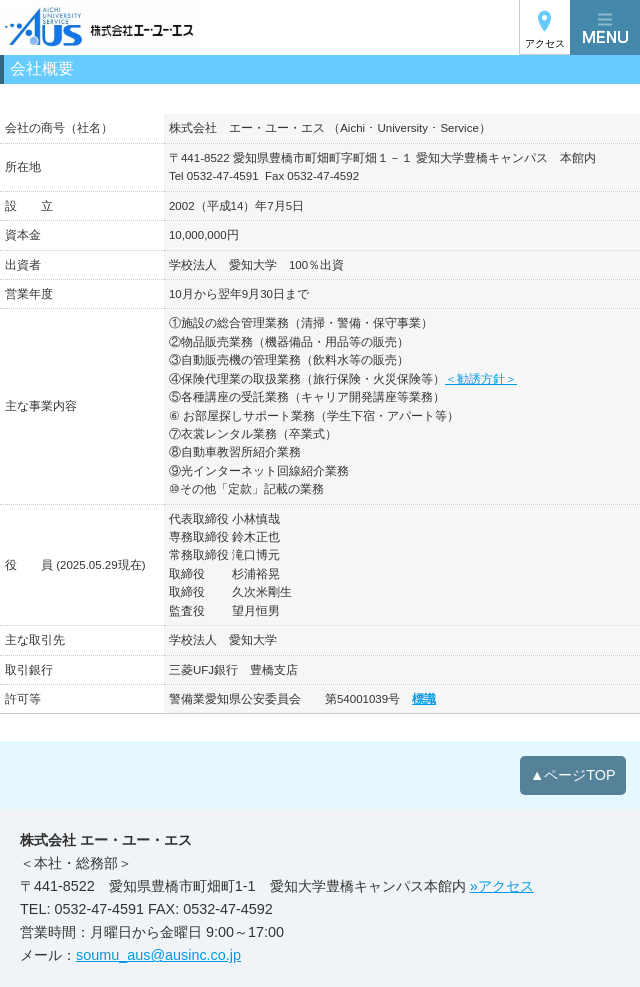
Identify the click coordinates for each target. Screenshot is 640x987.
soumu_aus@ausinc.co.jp (158, 955)
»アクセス (502, 886)
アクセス (545, 43)
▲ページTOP (573, 775)
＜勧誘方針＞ (481, 379)
